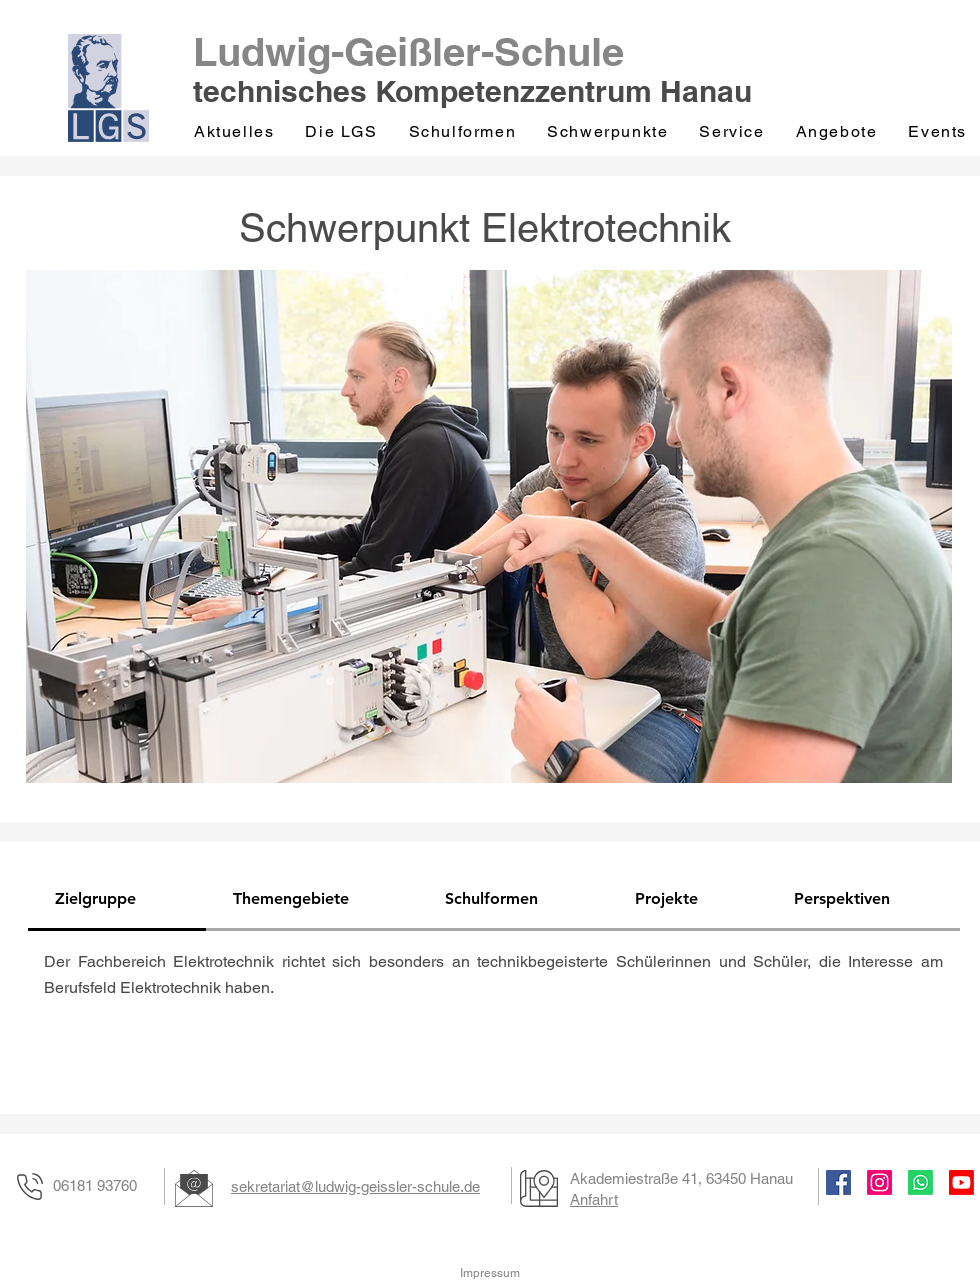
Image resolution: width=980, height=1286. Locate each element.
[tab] (117, 900)
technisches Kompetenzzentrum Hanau (472, 91)
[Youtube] (961, 1182)
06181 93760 (95, 1185)
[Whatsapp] (920, 1182)
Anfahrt (594, 1199)
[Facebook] (838, 1182)
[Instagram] (879, 1182)
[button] (342, 132)
